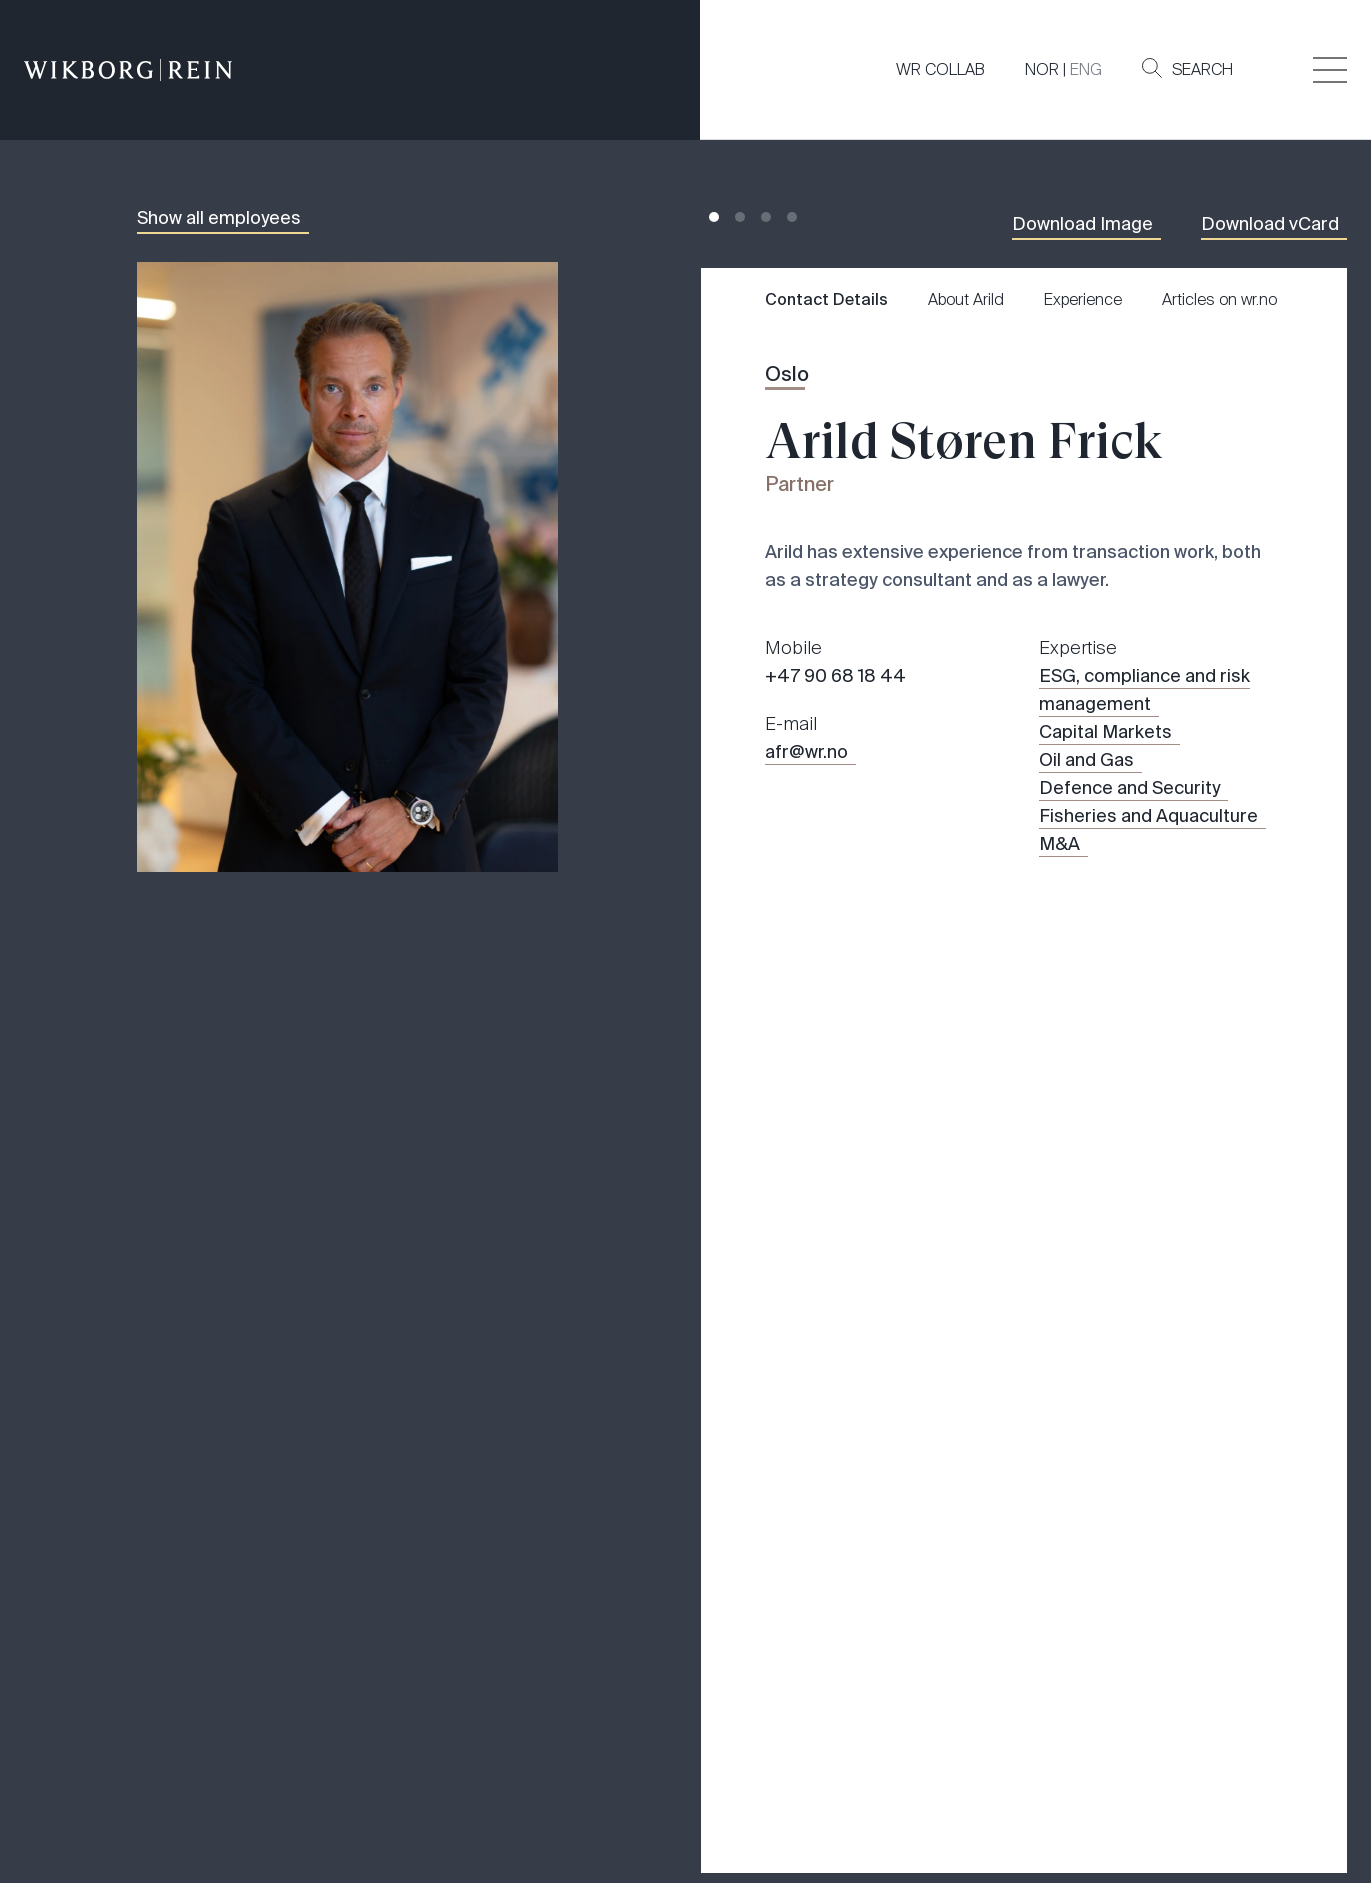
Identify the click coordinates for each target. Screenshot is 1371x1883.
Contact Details (826, 299)
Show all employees (219, 218)
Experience (1083, 299)
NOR (1042, 69)
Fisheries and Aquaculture (1148, 816)
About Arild (966, 299)
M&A (1059, 844)
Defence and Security (1129, 788)
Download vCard (1270, 224)
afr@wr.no (806, 752)
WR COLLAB (940, 69)
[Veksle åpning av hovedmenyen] (1330, 70)
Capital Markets (1105, 732)
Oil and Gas (1086, 760)
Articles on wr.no (1219, 299)
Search (1187, 69)
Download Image (1082, 224)
